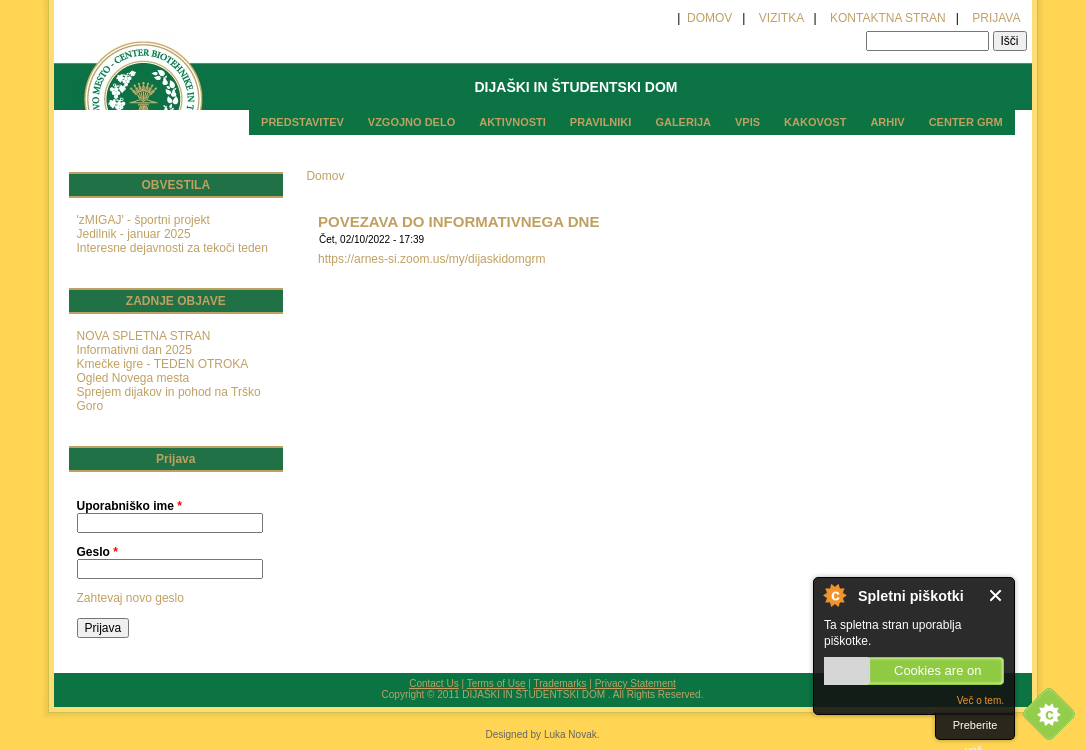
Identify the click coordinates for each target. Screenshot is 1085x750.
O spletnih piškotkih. (834, 595)
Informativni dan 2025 (134, 350)
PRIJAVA (996, 18)
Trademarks (560, 683)
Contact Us (433, 683)
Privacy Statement (635, 683)
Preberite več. (975, 729)
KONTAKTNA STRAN (888, 18)
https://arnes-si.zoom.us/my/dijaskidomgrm (431, 259)
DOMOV (708, 18)
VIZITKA (781, 18)
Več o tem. (980, 700)
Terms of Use (496, 683)
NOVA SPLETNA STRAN (144, 336)
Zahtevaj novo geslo (130, 598)
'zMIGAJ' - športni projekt (143, 220)
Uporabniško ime (129, 506)
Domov (325, 176)
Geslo (97, 552)
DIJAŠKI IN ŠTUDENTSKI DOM (575, 87)
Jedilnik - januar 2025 (134, 234)
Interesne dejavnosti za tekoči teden (172, 248)
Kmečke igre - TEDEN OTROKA (163, 364)
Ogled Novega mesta (133, 378)
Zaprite (996, 595)
